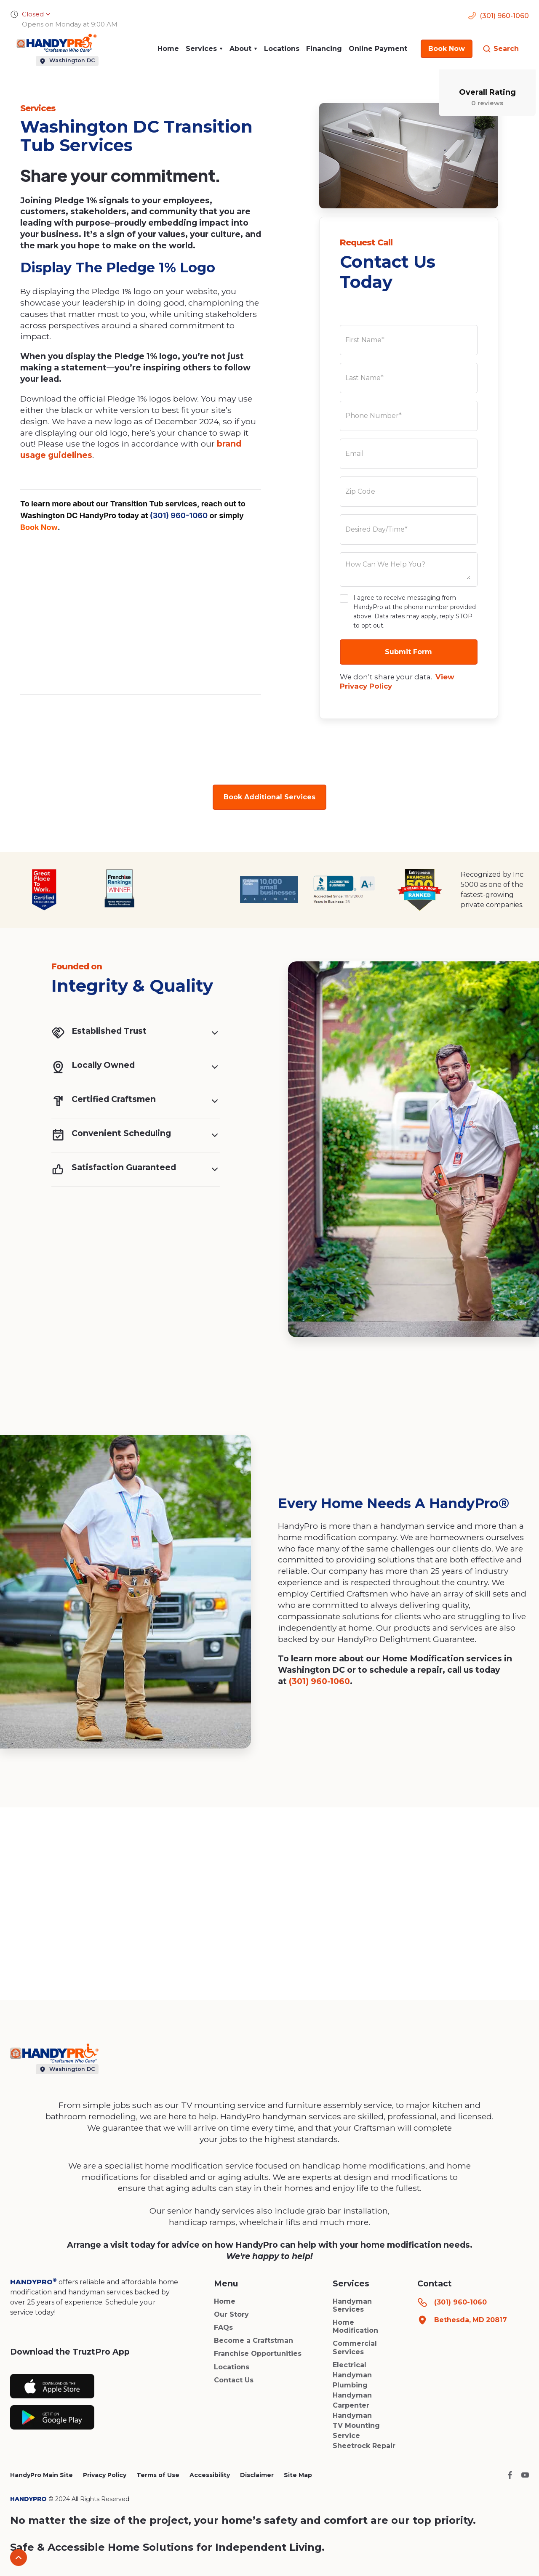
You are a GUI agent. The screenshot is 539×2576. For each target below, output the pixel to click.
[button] (204, 49)
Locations (281, 49)
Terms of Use (157, 2475)
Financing (324, 49)
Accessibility (209, 2475)
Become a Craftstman (253, 2340)
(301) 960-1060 (179, 515)
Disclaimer (257, 2475)
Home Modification (355, 2326)
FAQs (223, 2327)
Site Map (298, 2475)
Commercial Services (355, 2347)
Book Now (39, 527)
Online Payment (378, 49)
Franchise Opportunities (258, 2354)
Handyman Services (352, 2305)
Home (168, 49)
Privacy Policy (104, 2475)
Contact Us (233, 2380)
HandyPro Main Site (41, 2475)
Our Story (231, 2314)
